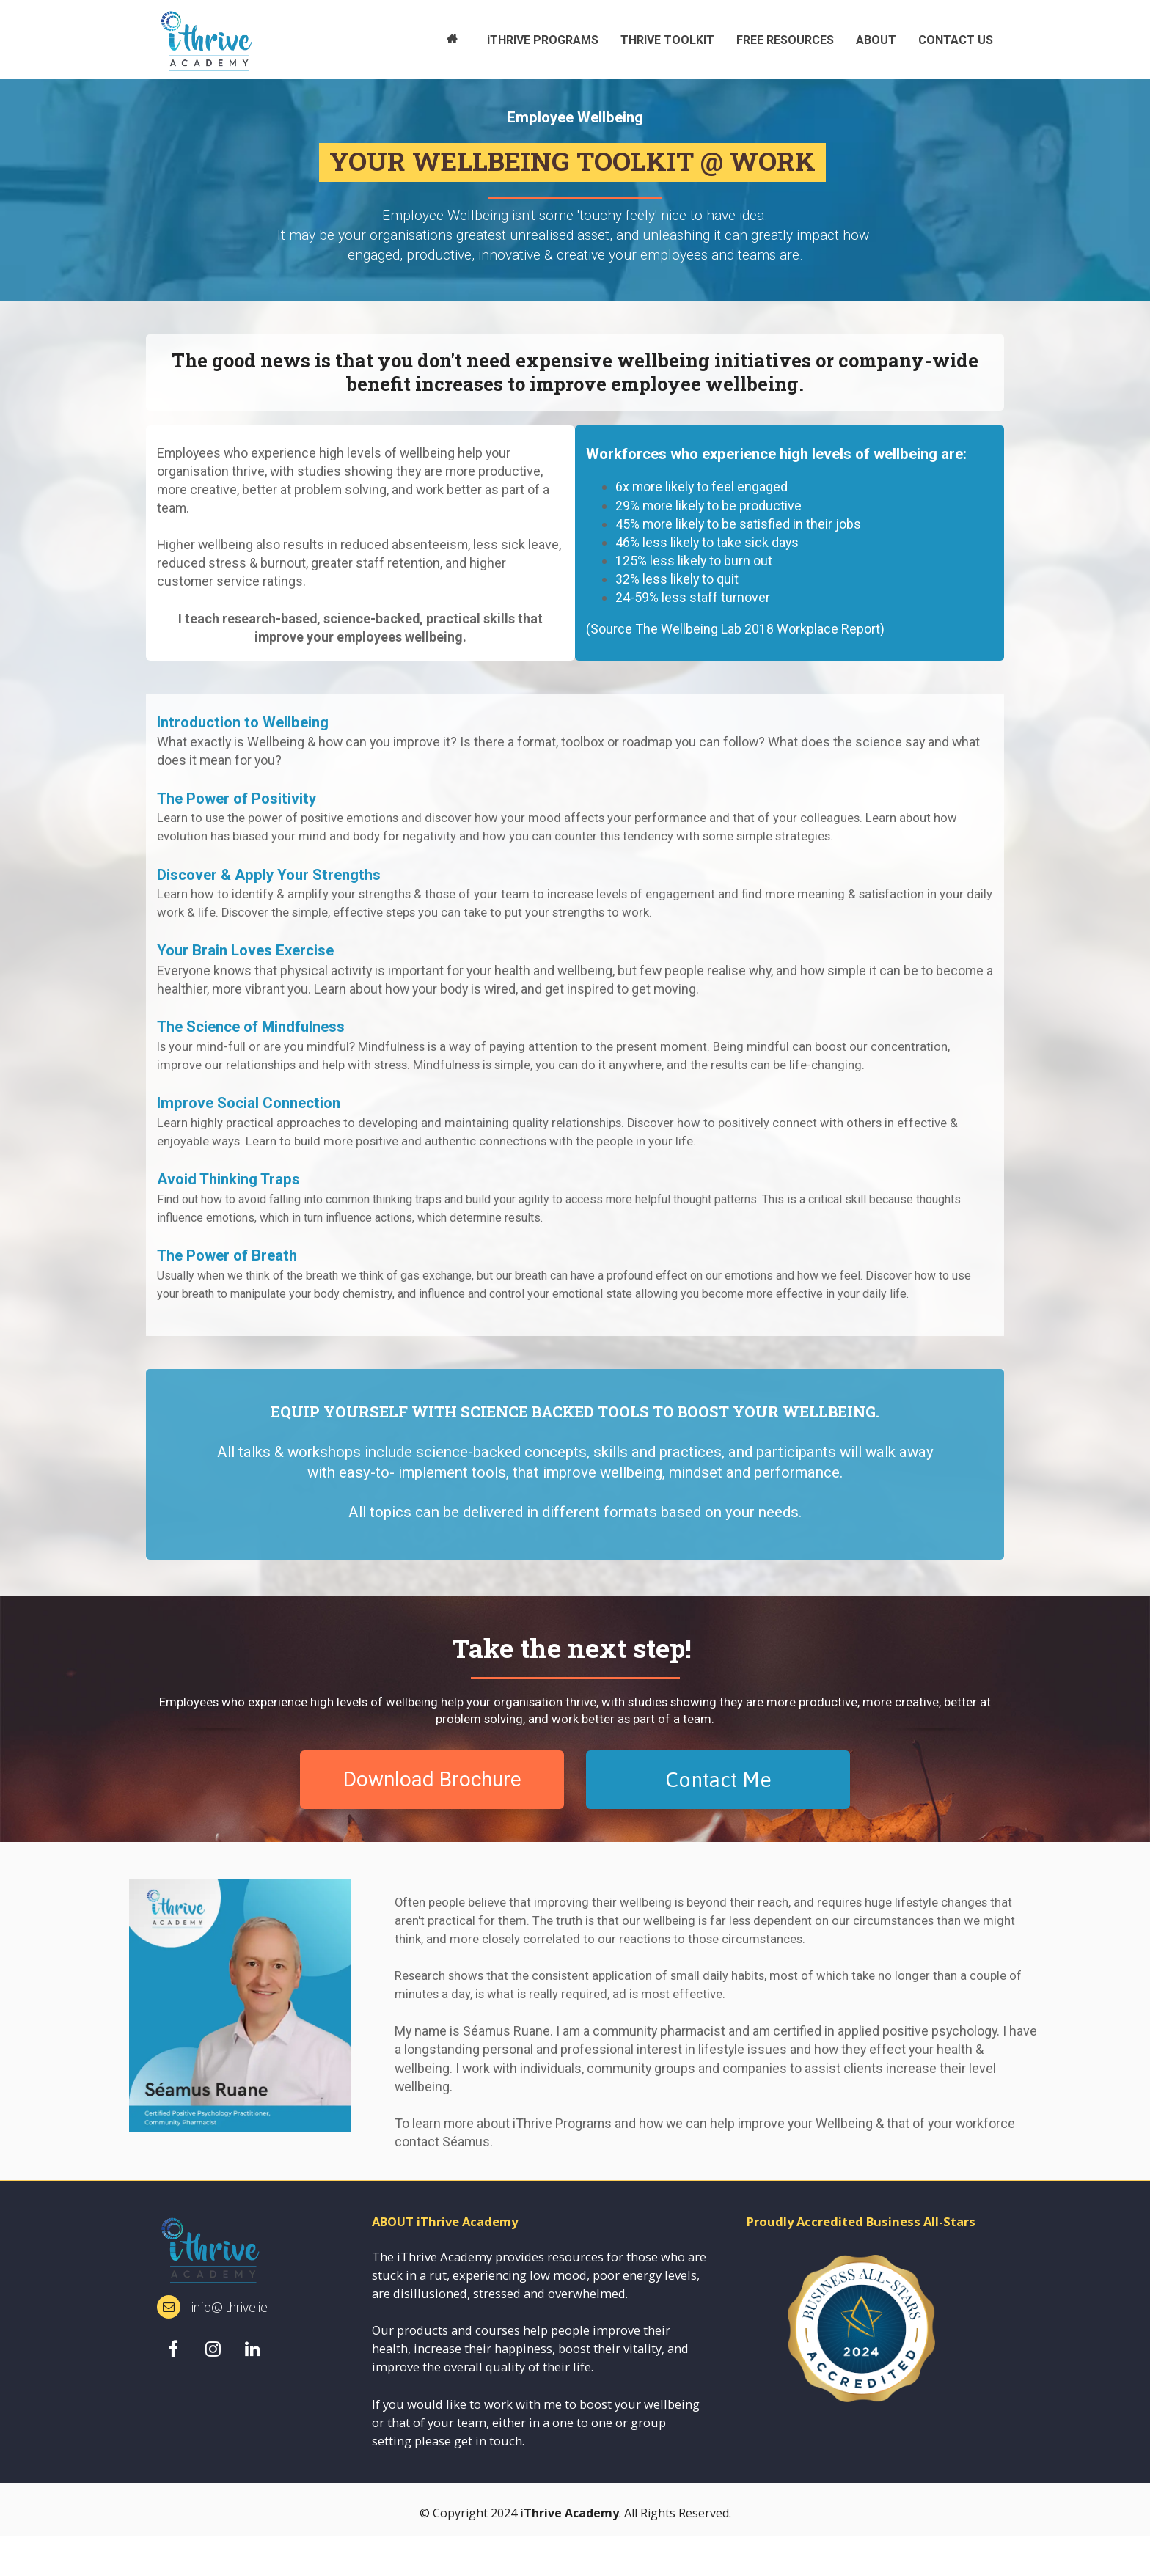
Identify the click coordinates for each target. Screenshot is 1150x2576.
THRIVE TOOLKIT (667, 40)
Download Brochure (432, 1779)
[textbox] (360, 545)
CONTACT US (955, 40)
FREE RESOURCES (785, 40)
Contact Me (718, 1779)
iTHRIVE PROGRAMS (542, 40)
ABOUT (876, 40)
